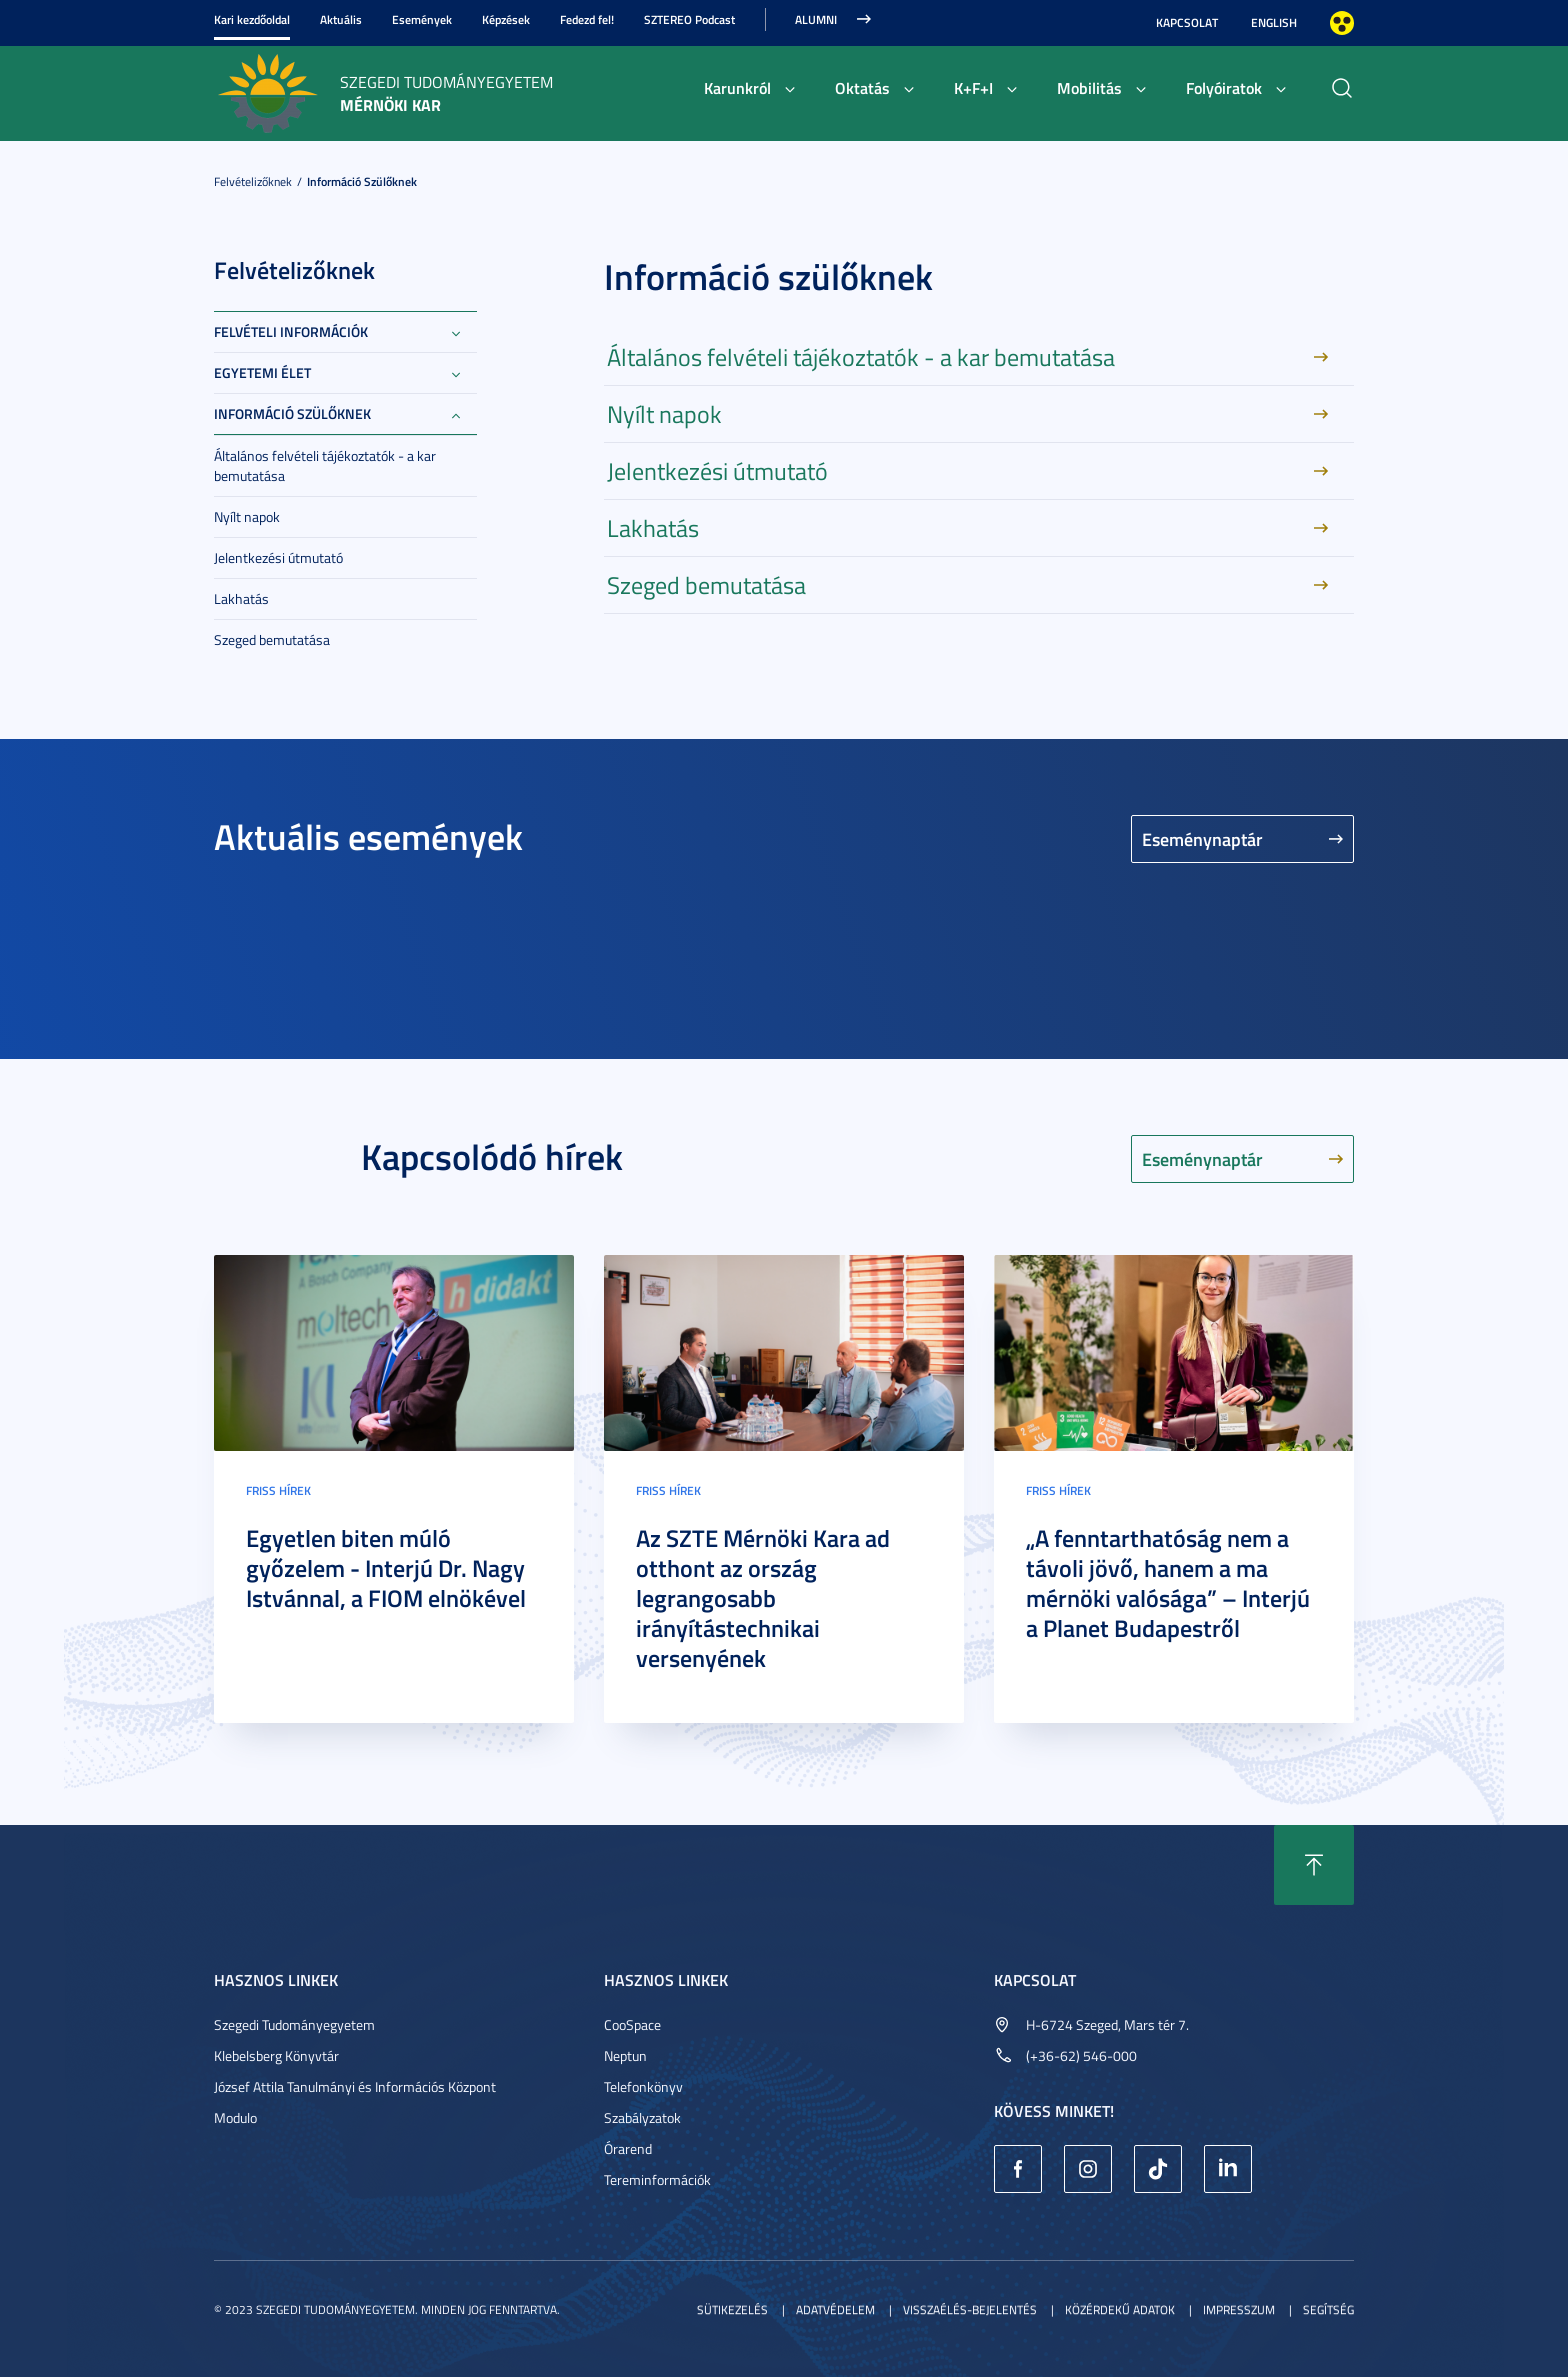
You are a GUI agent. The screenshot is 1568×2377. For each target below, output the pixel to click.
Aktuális (341, 19)
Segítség (1328, 2309)
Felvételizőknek (253, 181)
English (1274, 22)
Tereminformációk (657, 2179)
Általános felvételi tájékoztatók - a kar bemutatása (325, 465)
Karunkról (737, 87)
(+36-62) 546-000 (1081, 2055)
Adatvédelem (835, 2309)
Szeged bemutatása (272, 639)
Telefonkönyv (643, 2086)
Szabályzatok (642, 2117)
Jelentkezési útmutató (278, 557)
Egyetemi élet (262, 372)
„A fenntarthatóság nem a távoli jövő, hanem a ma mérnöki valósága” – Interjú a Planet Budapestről (1168, 1583)
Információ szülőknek (362, 181)
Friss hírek (278, 1490)
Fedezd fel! (587, 19)
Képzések (506, 19)
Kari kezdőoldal (252, 19)
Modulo (235, 2117)
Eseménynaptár (1202, 839)
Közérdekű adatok (1120, 2309)
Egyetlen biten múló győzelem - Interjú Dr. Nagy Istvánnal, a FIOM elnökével (386, 1568)
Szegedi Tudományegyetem (294, 2024)
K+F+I (973, 87)
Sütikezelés (732, 2309)
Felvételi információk (291, 331)
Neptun (625, 2055)
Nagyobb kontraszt (1342, 23)
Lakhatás (241, 598)
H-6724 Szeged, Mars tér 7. (1107, 2024)
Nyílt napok (247, 516)
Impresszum (1239, 2309)
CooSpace (632, 2024)
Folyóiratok (1224, 87)
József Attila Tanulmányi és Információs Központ (355, 2086)
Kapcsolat (1187, 22)
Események (422, 19)
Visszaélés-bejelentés (970, 2309)
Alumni (816, 19)
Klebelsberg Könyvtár (276, 2055)
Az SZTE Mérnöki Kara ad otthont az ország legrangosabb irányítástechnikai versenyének (763, 1598)
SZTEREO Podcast (689, 19)
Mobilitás (1089, 87)
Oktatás (862, 87)
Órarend (628, 2148)
